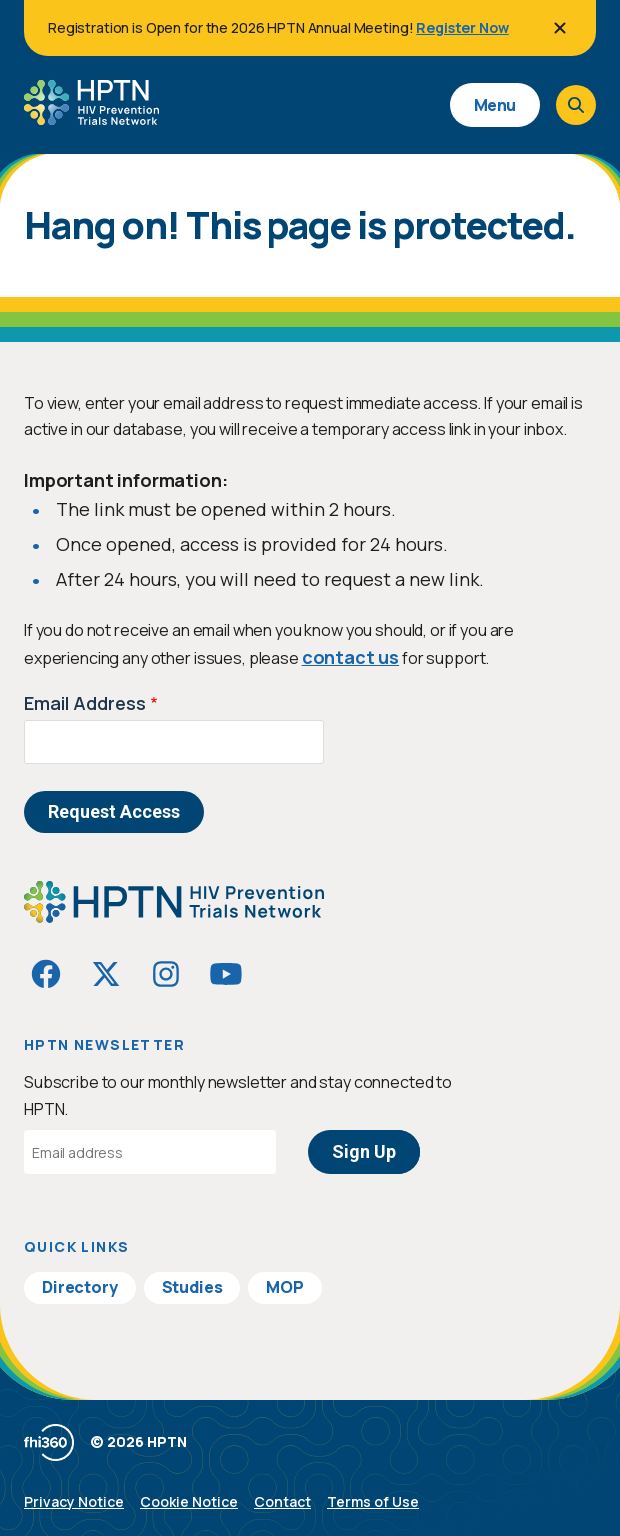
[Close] (560, 28)
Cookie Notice (189, 1501)
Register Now (462, 27)
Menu (495, 105)
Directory (80, 1287)
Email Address (85, 703)
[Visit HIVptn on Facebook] (46, 974)
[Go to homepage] (91, 118)
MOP (285, 1287)
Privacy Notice (74, 1501)
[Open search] (576, 105)
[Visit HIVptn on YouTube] (226, 974)
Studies (192, 1287)
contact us (350, 657)
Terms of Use (373, 1501)
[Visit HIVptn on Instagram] (166, 974)
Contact (282, 1501)
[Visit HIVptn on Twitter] (106, 974)
